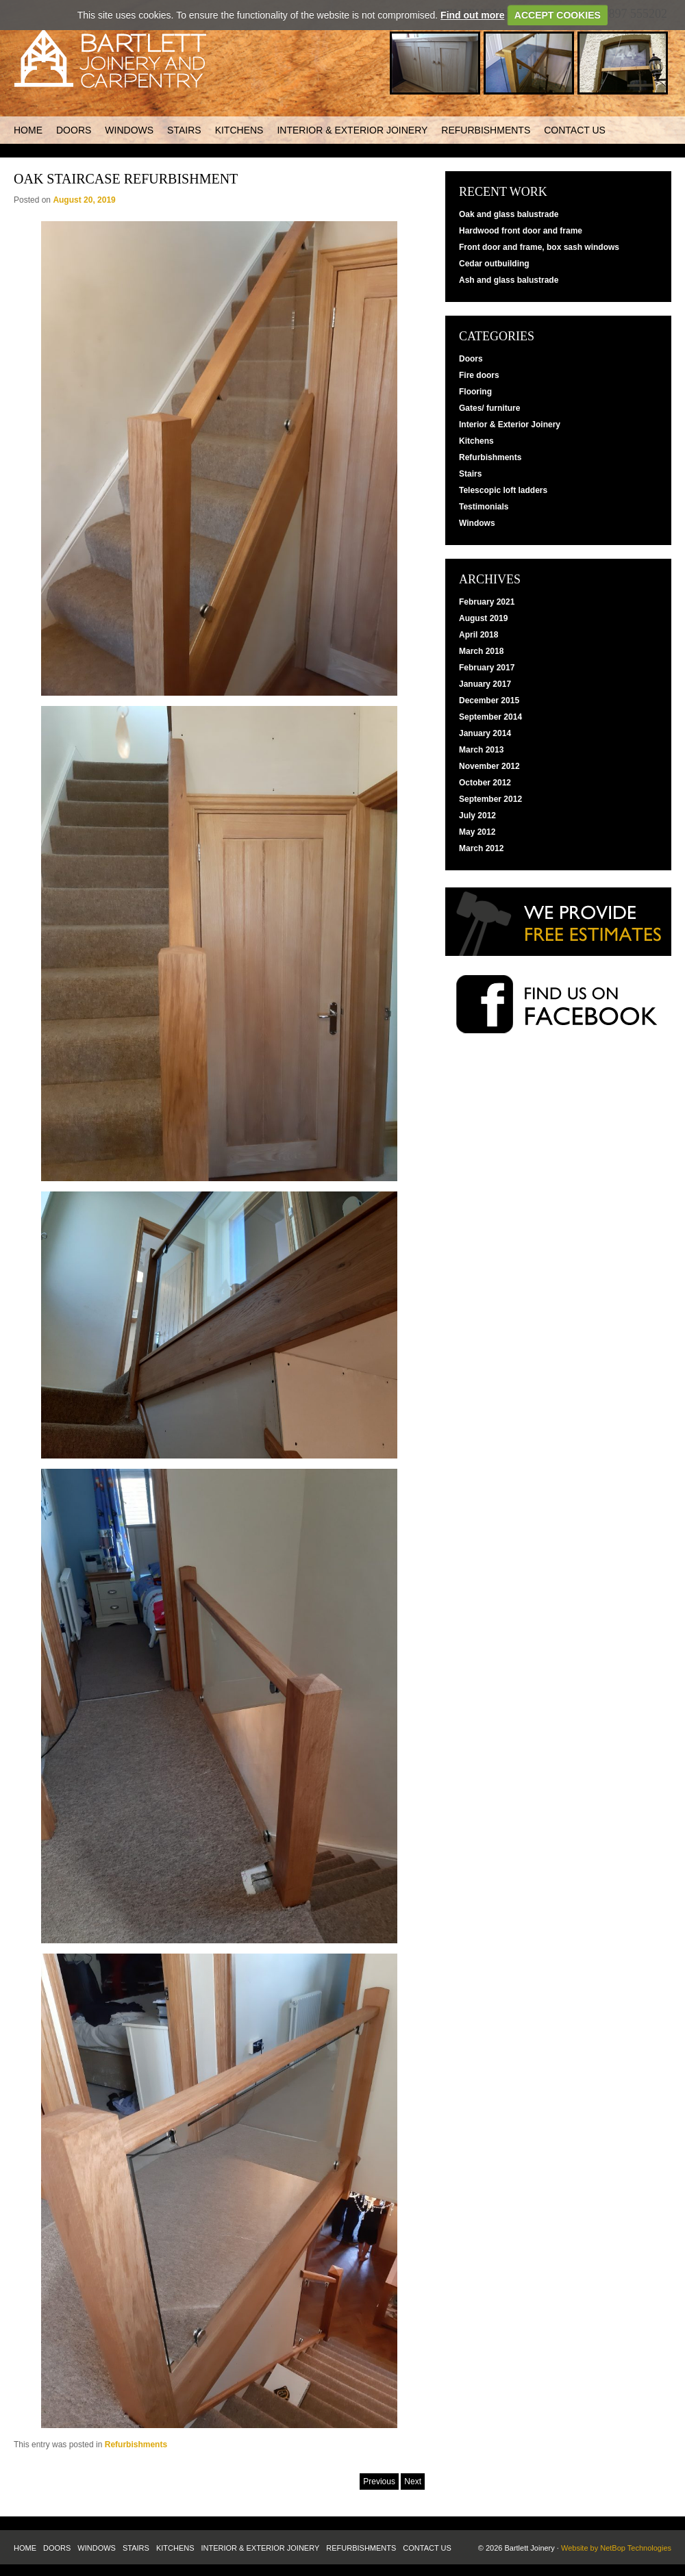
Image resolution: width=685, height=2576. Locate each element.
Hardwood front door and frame (520, 231)
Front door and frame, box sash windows (539, 247)
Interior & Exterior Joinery (352, 130)
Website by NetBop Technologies (616, 2548)
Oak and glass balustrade (508, 214)
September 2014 (490, 717)
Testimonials (483, 507)
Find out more (472, 15)
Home (28, 130)
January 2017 (485, 684)
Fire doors (479, 375)
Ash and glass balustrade (508, 280)
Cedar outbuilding (494, 263)
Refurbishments (485, 130)
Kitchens (239, 130)
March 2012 (481, 848)
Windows (129, 130)
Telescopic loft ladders (503, 490)
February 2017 (486, 667)
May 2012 (477, 832)
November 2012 (489, 766)
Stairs (184, 130)
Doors (73, 130)
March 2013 (481, 750)
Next (412, 2481)
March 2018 (481, 651)
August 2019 (483, 618)
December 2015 (489, 700)
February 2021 (486, 602)
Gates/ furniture (489, 408)
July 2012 (477, 815)
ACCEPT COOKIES (557, 15)
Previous (379, 2481)
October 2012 (485, 782)
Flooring (475, 391)
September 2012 (490, 799)
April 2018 (478, 635)
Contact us (575, 130)
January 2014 (485, 733)
